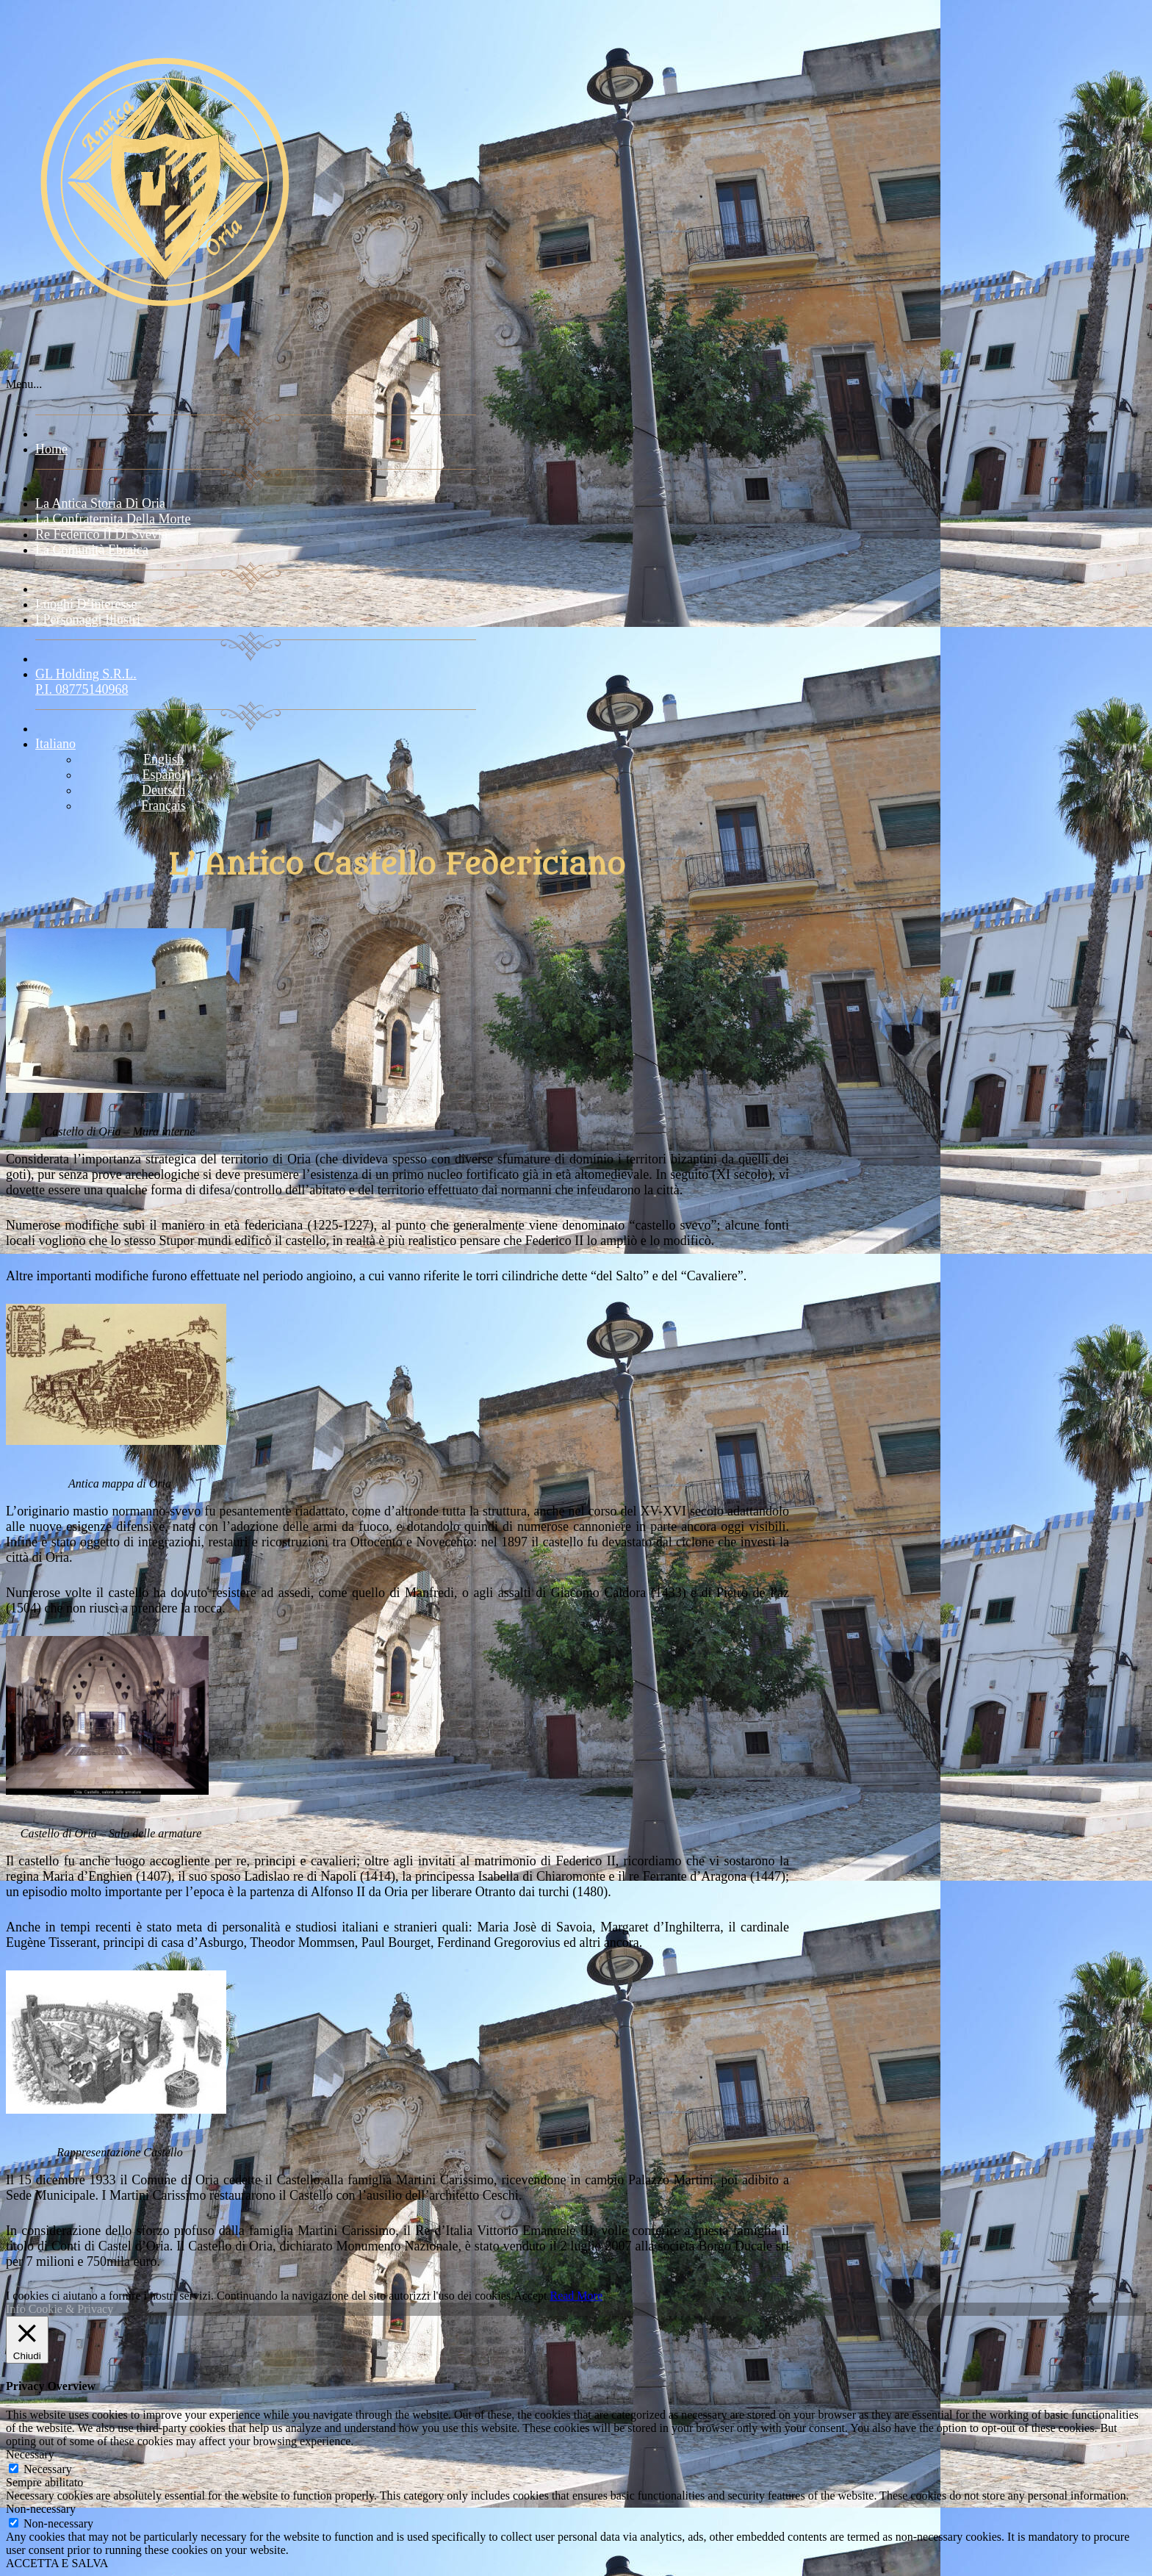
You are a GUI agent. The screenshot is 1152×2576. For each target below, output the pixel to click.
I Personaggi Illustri (87, 619)
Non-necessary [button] (41, 2509)
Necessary (48, 2469)
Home (51, 449)
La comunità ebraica (91, 549)
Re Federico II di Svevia (101, 534)
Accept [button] (530, 2295)
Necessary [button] (30, 2454)
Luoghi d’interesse (86, 604)
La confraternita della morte (112, 519)
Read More (576, 2295)
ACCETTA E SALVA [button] (57, 2563)
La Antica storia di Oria (100, 503)
